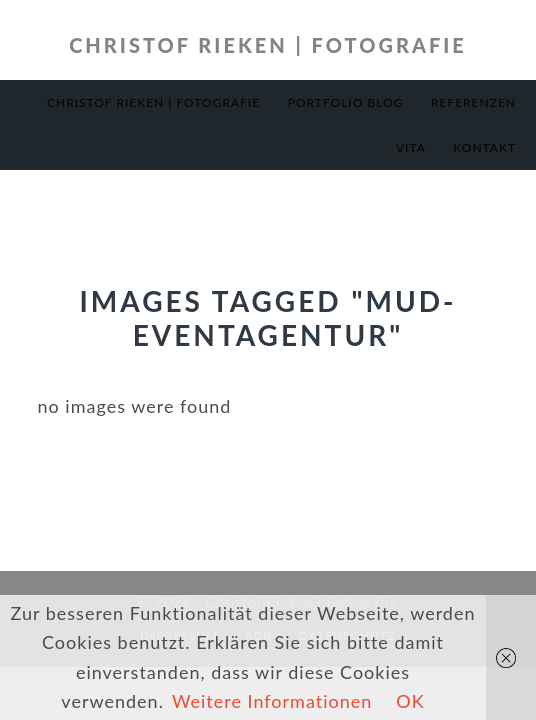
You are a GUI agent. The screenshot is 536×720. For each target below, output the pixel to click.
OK (410, 701)
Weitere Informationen (272, 701)
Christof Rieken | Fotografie (268, 45)
